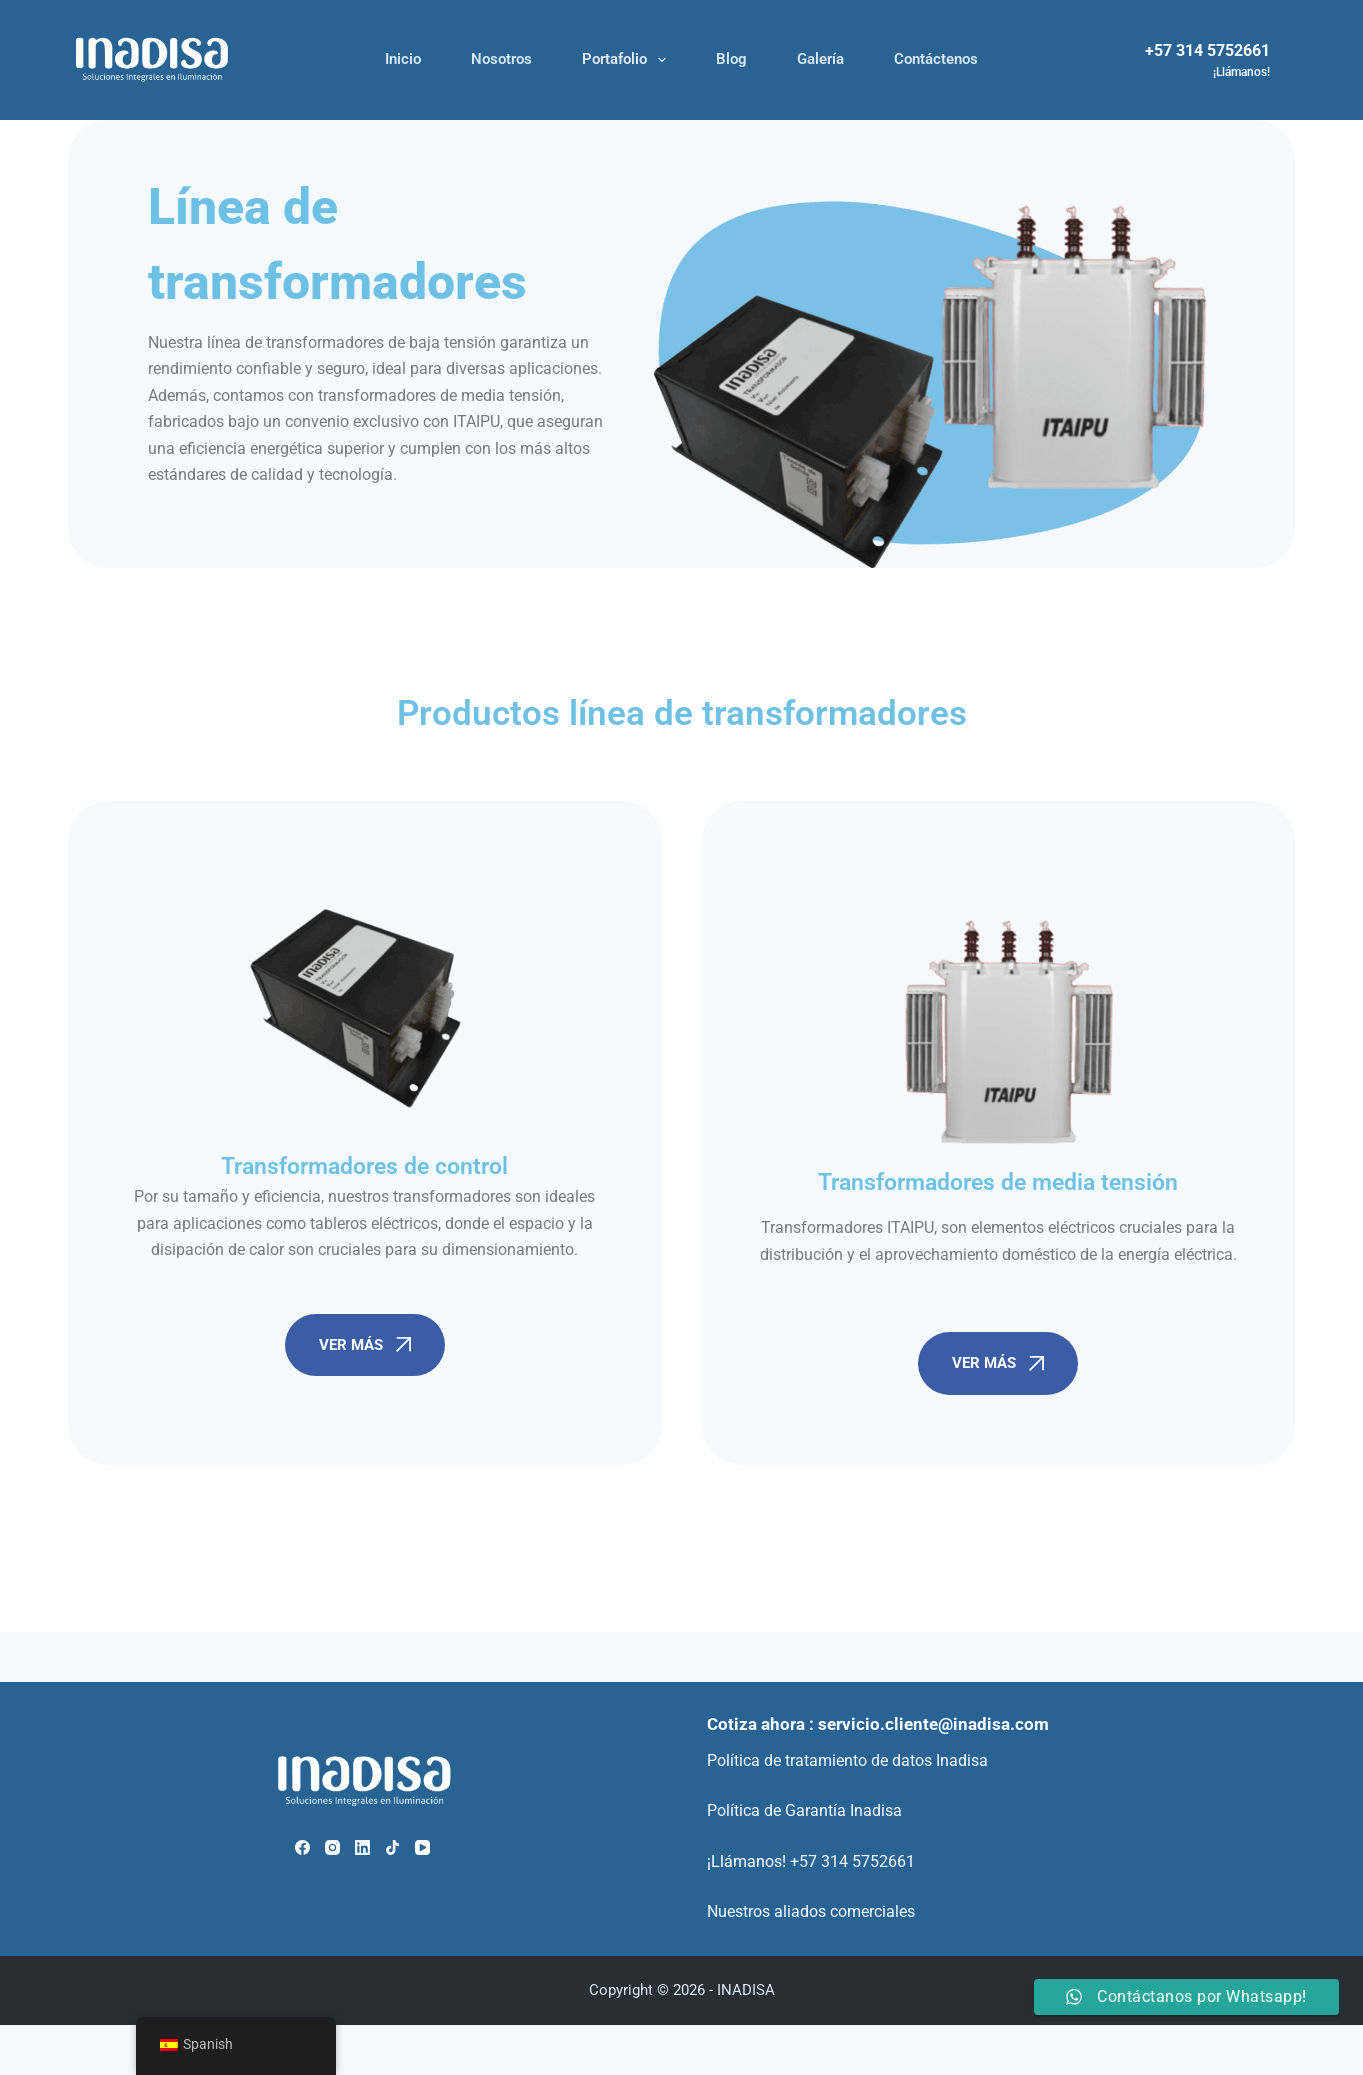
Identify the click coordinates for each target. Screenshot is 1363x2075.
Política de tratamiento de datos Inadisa (847, 1760)
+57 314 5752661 (852, 1861)
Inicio (403, 59)
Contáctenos (936, 59)
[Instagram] (332, 1847)
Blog (731, 59)
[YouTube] (422, 1847)
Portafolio (628, 60)
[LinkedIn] (362, 1847)
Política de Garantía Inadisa (804, 1810)
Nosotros (501, 59)
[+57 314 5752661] (1207, 60)
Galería (820, 59)
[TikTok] (392, 1847)
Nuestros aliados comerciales (811, 1911)
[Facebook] (302, 1847)
